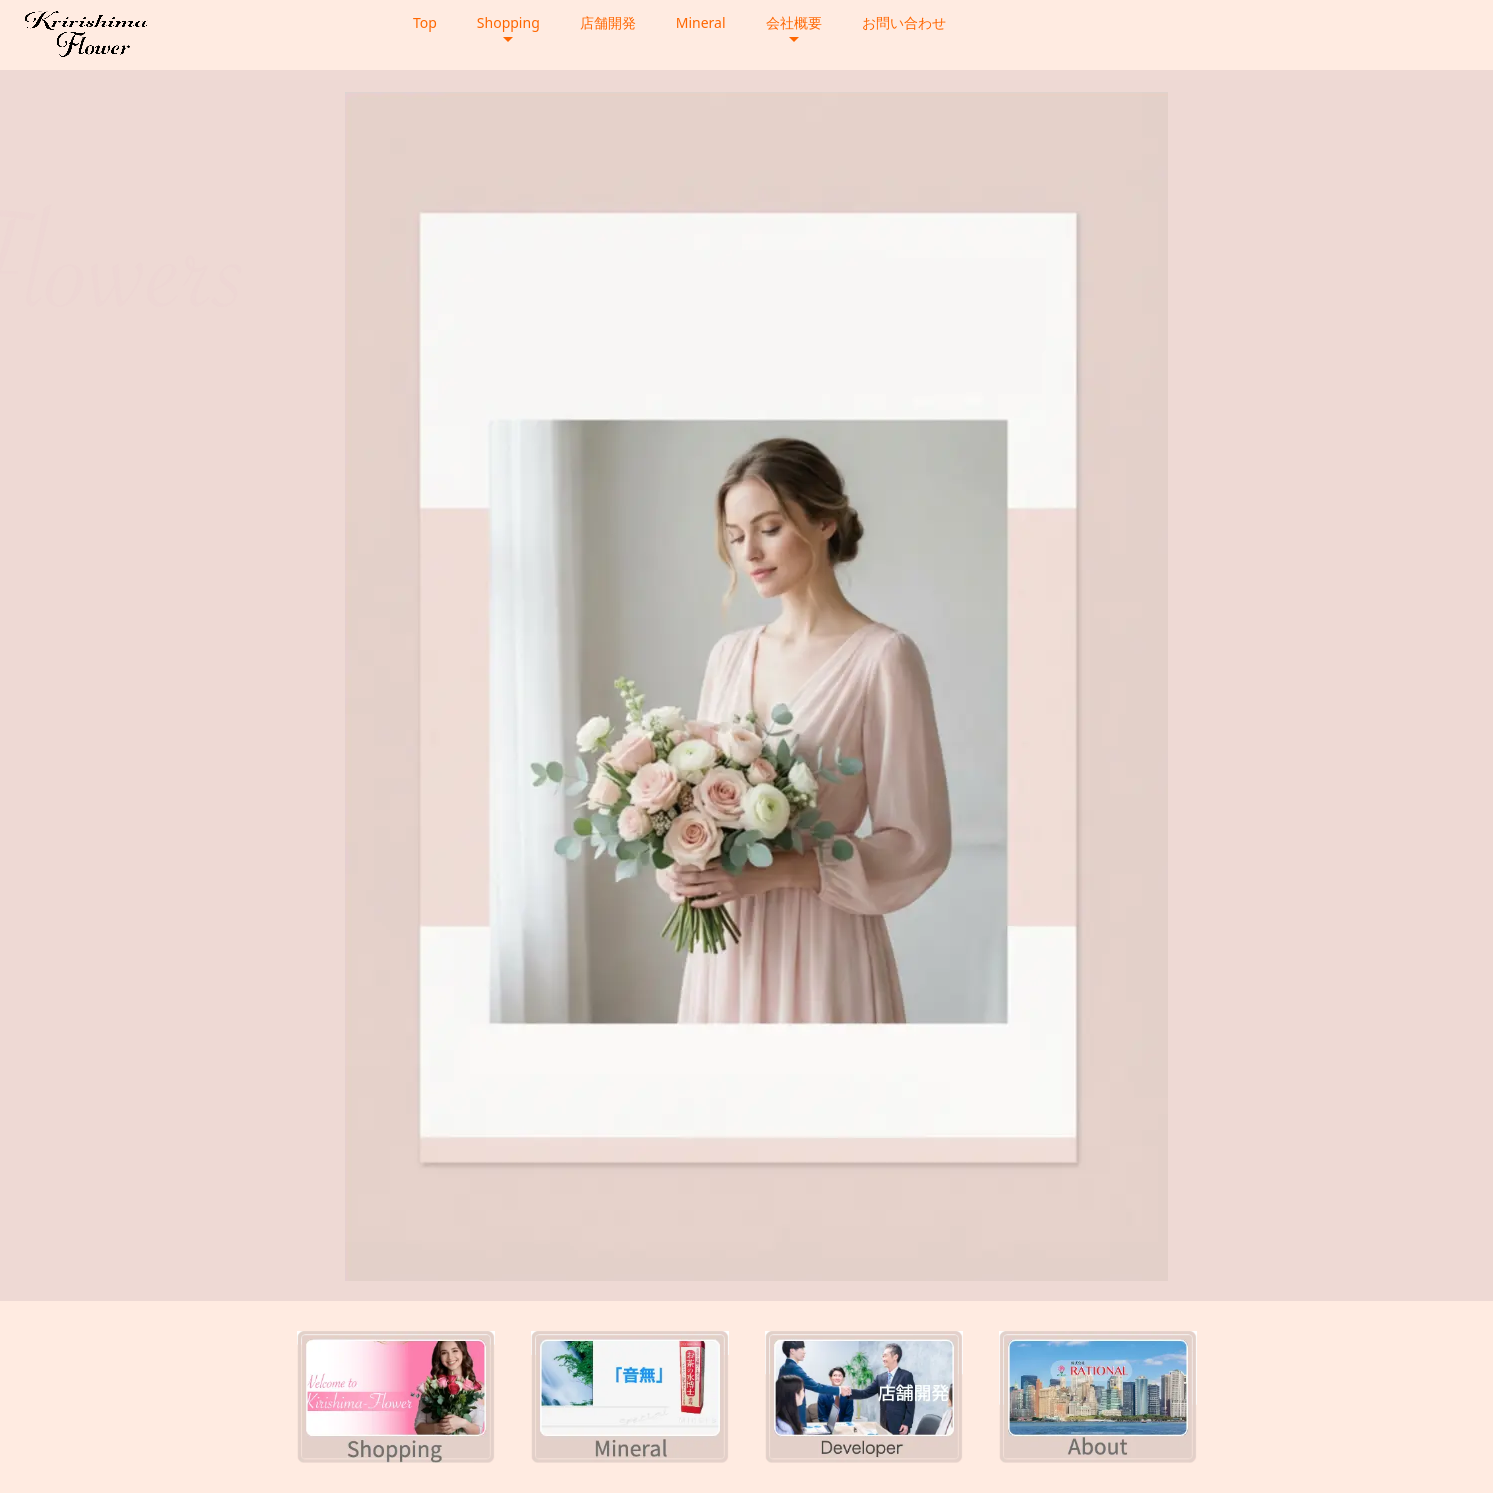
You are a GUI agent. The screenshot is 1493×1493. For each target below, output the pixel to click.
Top (425, 22)
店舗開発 (608, 22)
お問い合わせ (904, 22)
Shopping (508, 22)
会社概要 (794, 22)
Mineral (701, 22)
